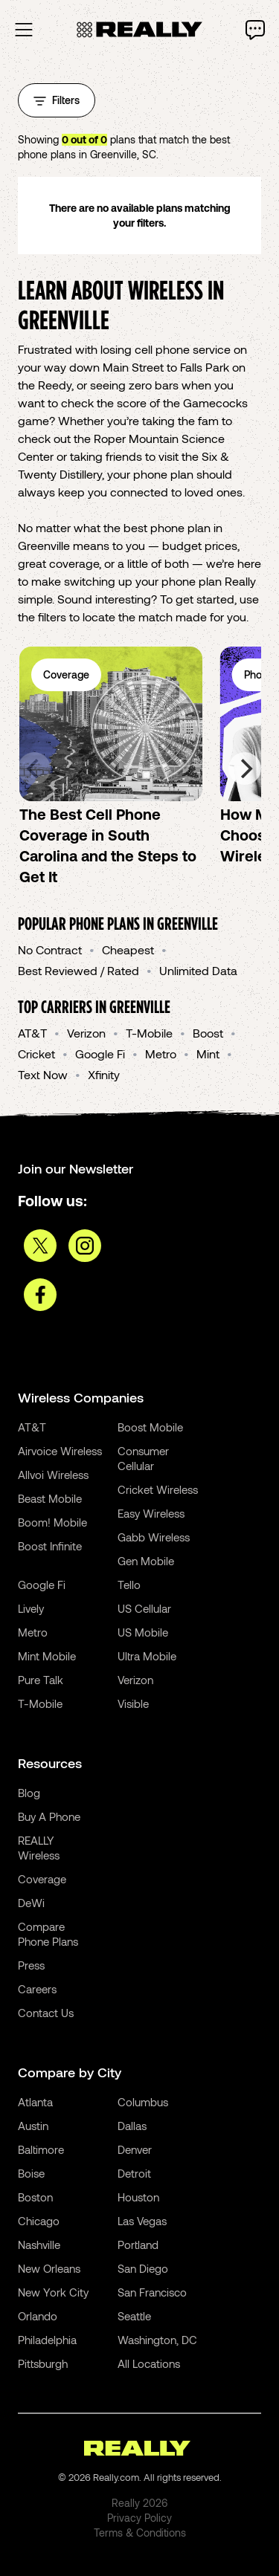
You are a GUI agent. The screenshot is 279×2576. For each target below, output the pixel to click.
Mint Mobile (47, 1656)
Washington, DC (157, 2339)
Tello (129, 1584)
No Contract (50, 949)
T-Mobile (149, 1033)
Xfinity (104, 1074)
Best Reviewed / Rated (78, 970)
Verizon (86, 1033)
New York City (53, 2292)
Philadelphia (47, 2339)
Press (31, 1965)
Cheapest (128, 949)
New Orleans (49, 2268)
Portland (138, 2244)
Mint (207, 1053)
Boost (208, 1033)
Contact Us (46, 2012)
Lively (31, 1608)
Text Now (43, 1074)
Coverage (42, 1879)
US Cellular (144, 1608)
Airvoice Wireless (60, 1450)
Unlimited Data (198, 970)
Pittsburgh (43, 2363)
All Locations (149, 2363)
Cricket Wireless (158, 1489)
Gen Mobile (146, 1560)
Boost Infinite (50, 1546)
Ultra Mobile (147, 1656)
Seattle (134, 2316)
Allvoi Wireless (53, 1474)
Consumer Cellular (143, 1458)
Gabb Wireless (154, 1537)
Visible (133, 1703)
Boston (35, 2197)
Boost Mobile (150, 1427)
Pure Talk (40, 1679)
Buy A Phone (49, 1816)
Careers (37, 1989)
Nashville (39, 2244)
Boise (31, 2173)
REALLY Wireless (39, 1848)
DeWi (31, 1902)
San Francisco (152, 2292)
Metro (160, 1053)
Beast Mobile (50, 1498)
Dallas (132, 2125)
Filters (56, 100)
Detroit (134, 2173)
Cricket (36, 1053)
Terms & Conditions (140, 2532)
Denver (135, 2149)
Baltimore (41, 2149)
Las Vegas (142, 2220)
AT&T (32, 1033)
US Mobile (143, 1632)
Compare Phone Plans (48, 1934)
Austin (33, 2125)
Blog (29, 1792)
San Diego (143, 2268)
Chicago (39, 2220)
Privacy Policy (139, 2517)
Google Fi (100, 1053)
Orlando (37, 2316)
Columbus (143, 2102)
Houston (138, 2197)
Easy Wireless (151, 1513)
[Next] (244, 768)
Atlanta (35, 2102)
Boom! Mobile (52, 1522)
